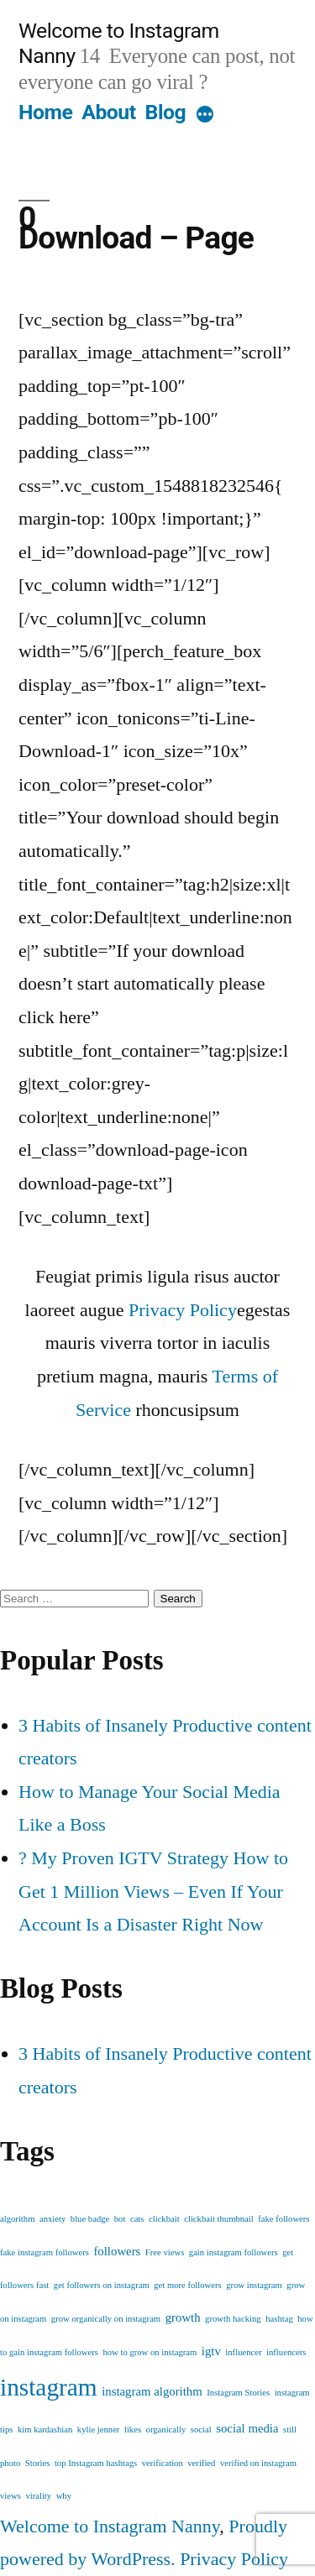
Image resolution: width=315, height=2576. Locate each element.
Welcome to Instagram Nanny (109, 2526)
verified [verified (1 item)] (201, 2463)
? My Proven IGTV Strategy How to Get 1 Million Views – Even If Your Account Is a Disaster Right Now (153, 1891)
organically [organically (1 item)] (166, 2429)
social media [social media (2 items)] (247, 2428)
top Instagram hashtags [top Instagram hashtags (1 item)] (96, 2463)
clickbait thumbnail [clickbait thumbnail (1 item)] (219, 2218)
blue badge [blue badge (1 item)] (90, 2218)
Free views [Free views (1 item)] (164, 2252)
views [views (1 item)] (10, 2495)
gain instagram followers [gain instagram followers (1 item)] (233, 2252)
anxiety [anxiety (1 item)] (52, 2218)
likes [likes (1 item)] (132, 2429)
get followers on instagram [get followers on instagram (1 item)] (102, 2285)
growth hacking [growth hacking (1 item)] (233, 2318)
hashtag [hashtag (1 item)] (279, 2318)
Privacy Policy (183, 1309)
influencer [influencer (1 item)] (243, 2352)
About (108, 112)
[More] (205, 116)
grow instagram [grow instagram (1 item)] (254, 2285)
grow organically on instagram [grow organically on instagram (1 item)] (105, 2318)
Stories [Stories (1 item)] (37, 2463)
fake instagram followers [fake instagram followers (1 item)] (44, 2252)
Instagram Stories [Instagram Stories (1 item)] (238, 2392)
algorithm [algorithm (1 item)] (17, 2218)
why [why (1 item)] (63, 2495)
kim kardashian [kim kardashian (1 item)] (45, 2429)
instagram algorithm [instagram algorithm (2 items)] (152, 2391)
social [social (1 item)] (201, 2429)
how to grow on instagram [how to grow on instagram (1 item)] (149, 2352)
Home (45, 112)
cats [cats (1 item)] (137, 2218)
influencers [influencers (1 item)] (286, 2352)
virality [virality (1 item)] (38, 2495)
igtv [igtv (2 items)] (211, 2351)
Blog (165, 112)
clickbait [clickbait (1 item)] (164, 2218)
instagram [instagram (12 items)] (48, 2387)
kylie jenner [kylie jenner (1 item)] (98, 2429)
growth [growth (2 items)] (183, 2317)
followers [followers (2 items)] (116, 2251)
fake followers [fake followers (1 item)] (283, 2218)
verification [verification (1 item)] (162, 2463)
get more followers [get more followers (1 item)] (188, 2285)
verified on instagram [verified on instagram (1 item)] (258, 2463)
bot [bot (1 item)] (120, 2218)
